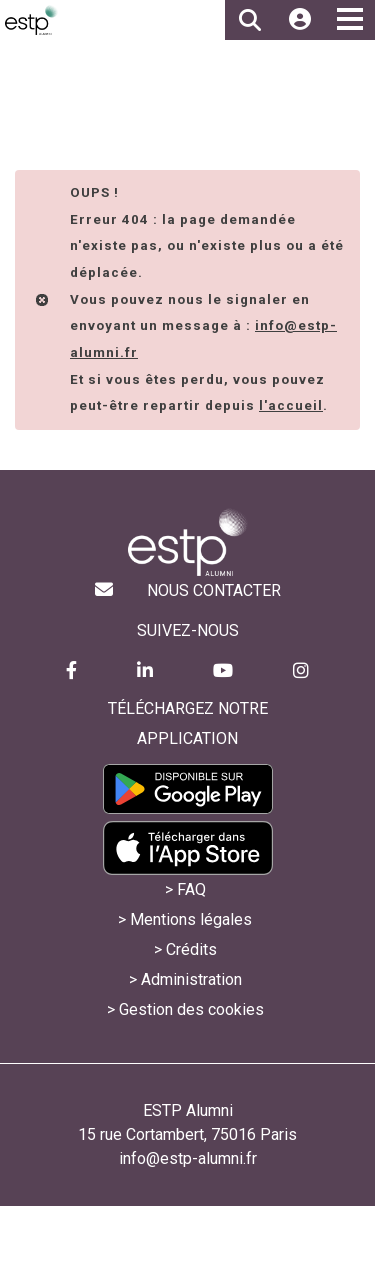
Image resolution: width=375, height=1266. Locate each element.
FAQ (191, 889)
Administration (191, 979)
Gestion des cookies (191, 1009)
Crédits (191, 949)
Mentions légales (191, 919)
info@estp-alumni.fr (188, 1158)
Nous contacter (214, 590)
